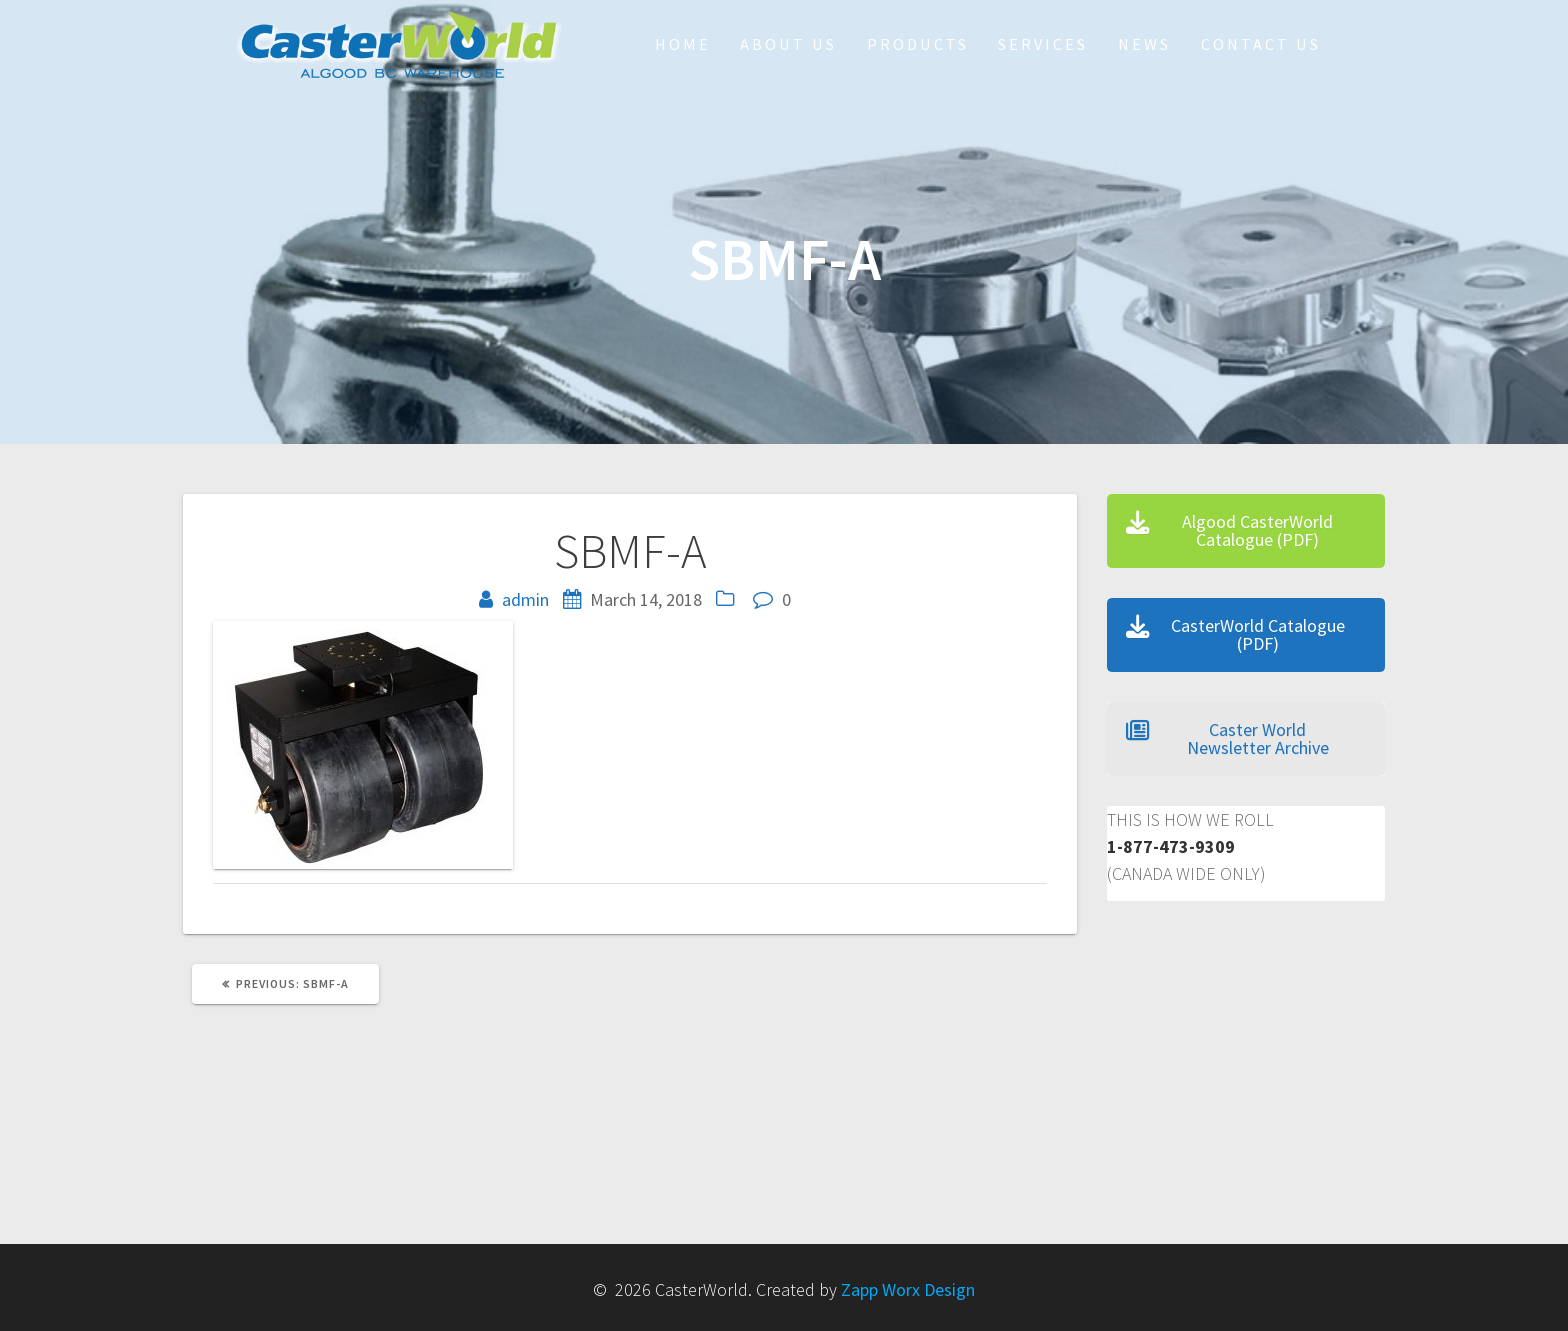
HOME (683, 44)
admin (525, 599)
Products (918, 44)
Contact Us (1261, 44)
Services (1043, 44)
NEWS (1144, 44)
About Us (788, 44)
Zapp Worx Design (908, 1289)
